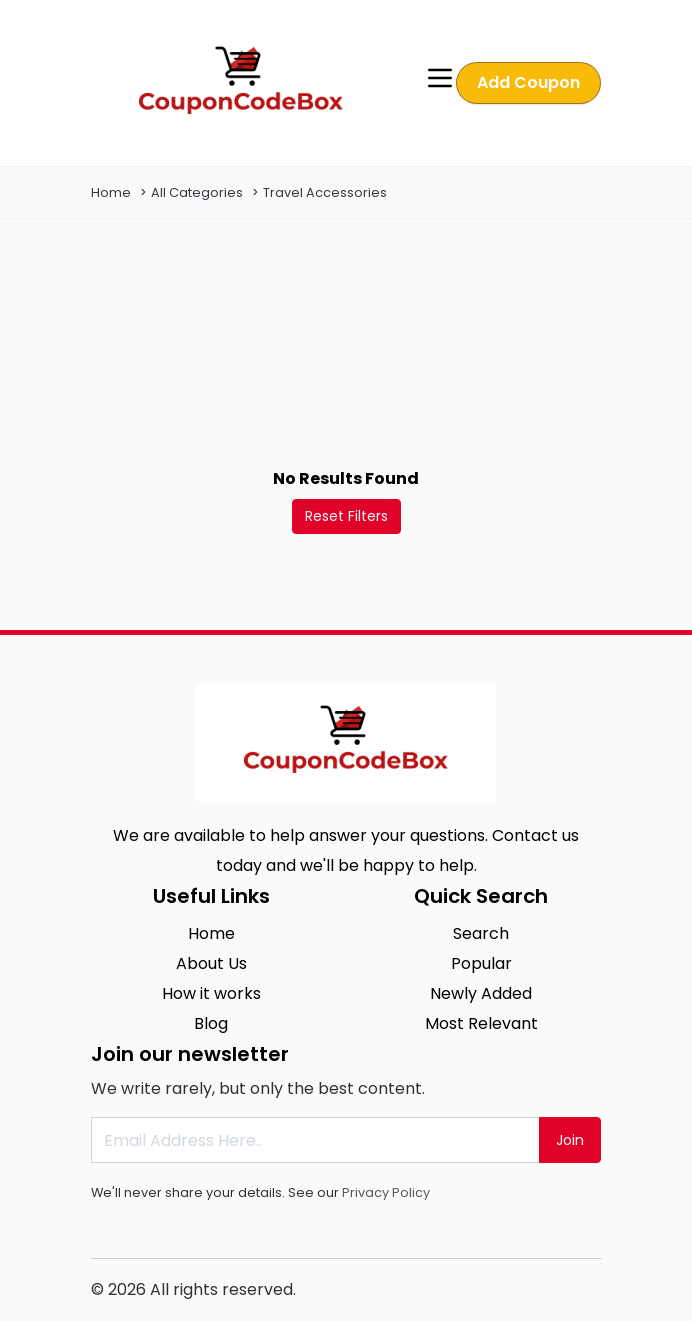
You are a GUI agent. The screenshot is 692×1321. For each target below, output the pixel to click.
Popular (481, 963)
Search (481, 933)
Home (111, 192)
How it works (211, 993)
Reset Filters (346, 516)
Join (570, 1140)
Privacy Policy (386, 1192)
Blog (211, 1023)
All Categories (197, 192)
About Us (211, 963)
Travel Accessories (325, 192)
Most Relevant (481, 1023)
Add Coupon (528, 82)
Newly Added (481, 993)
